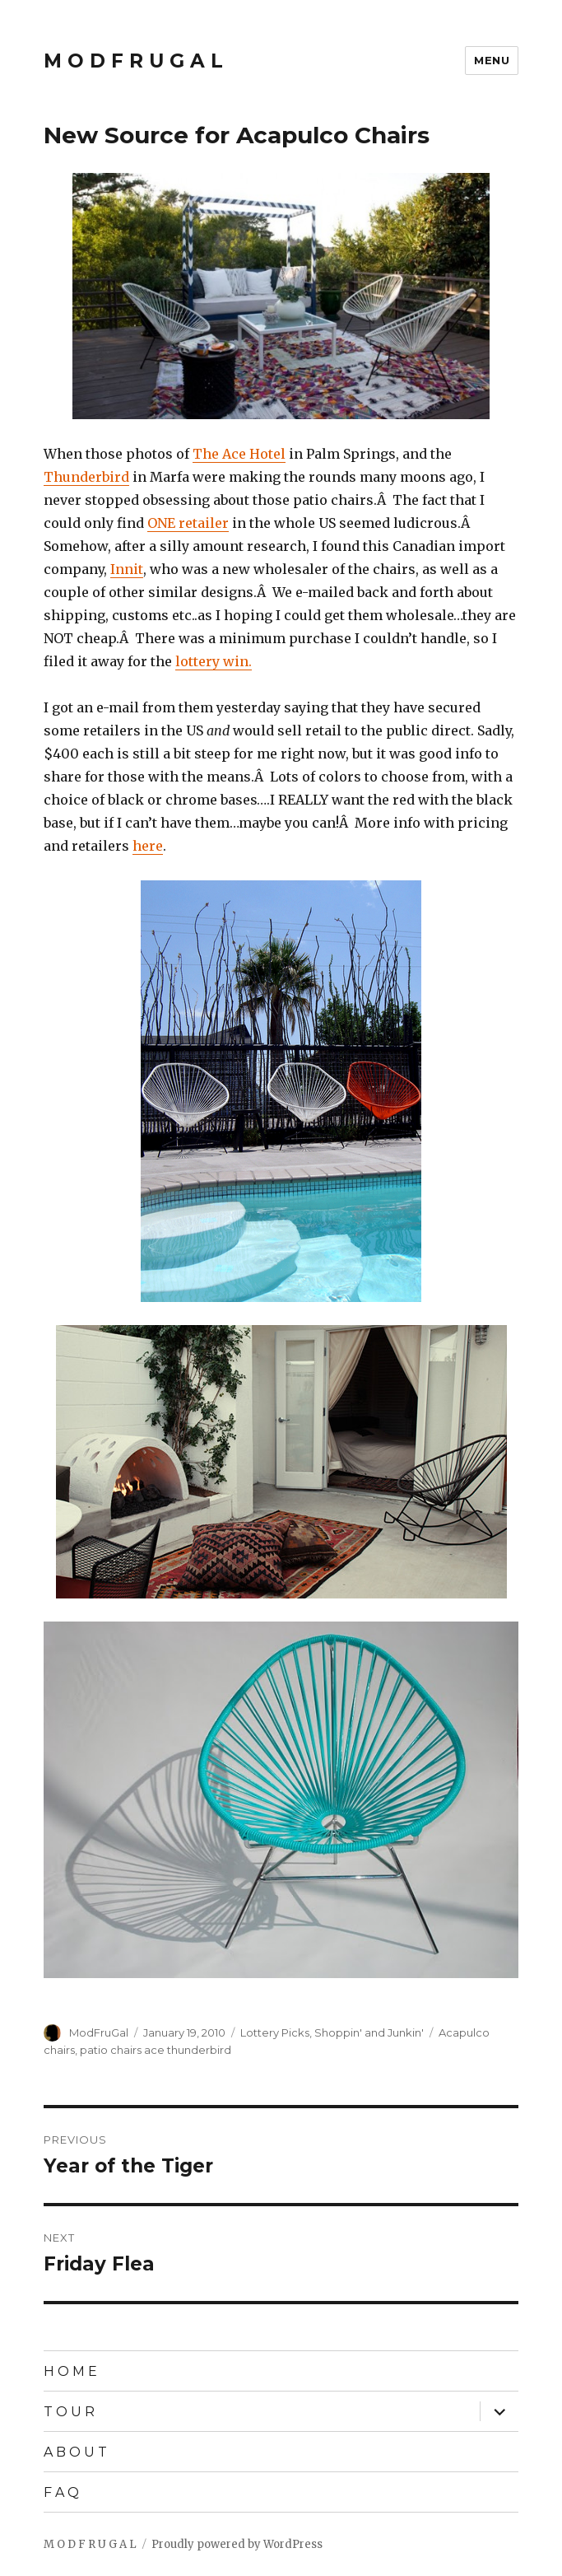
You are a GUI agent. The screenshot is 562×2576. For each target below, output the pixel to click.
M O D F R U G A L (133, 60)
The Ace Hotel (239, 454)
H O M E (70, 2371)
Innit (126, 569)
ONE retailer (188, 523)
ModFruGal (98, 2032)
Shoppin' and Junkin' (369, 2032)
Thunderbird (86, 477)
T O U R (69, 2412)
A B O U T (75, 2452)
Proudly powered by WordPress (237, 2544)
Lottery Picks (274, 2032)
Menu (491, 60)
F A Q (61, 2492)
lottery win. (213, 661)
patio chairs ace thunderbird (155, 2049)
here (147, 846)
